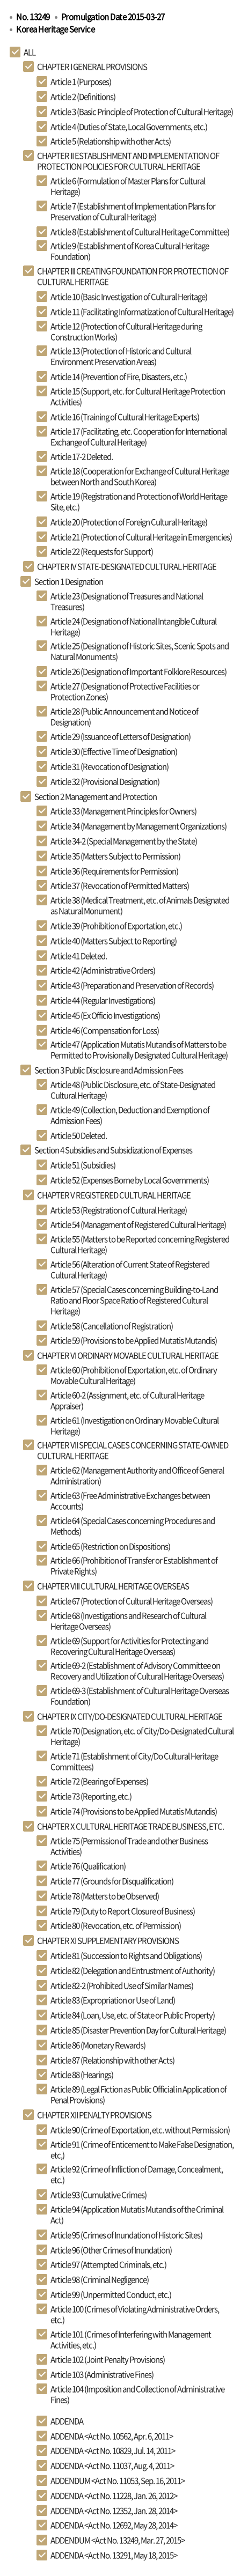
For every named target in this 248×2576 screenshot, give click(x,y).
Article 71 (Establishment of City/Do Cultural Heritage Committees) (134, 1761)
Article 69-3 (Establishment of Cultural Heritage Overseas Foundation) (139, 1696)
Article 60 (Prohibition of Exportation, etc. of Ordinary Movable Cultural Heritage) (133, 1375)
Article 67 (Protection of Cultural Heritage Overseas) (131, 1601)
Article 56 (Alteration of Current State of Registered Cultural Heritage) (129, 1269)
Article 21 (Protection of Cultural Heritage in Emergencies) (141, 537)
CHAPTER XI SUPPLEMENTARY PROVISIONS (108, 1940)
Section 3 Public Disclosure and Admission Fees (108, 1070)
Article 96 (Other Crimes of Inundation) (111, 2250)
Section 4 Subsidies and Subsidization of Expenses (113, 1150)
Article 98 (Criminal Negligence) (99, 2279)
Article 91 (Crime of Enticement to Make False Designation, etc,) (142, 2149)
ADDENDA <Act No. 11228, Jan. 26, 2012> (113, 2495)
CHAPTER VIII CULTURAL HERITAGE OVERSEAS (113, 1586)
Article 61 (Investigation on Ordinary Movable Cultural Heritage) (134, 1425)
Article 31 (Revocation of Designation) (109, 766)
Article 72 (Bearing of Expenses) (99, 1781)
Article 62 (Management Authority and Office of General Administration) (137, 1475)
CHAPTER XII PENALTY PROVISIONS (94, 2115)
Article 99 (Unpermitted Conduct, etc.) (110, 2294)
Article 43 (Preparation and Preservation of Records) (132, 985)
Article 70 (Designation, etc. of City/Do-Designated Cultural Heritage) (142, 1736)
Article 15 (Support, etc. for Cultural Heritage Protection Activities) (137, 396)
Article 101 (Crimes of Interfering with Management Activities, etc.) (130, 2339)
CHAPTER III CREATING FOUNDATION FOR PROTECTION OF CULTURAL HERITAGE (132, 276)
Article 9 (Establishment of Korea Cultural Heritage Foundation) (129, 251)
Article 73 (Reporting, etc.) (91, 1796)
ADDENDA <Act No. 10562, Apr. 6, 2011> (111, 2436)
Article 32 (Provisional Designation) (104, 781)
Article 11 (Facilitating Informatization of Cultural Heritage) (142, 312)
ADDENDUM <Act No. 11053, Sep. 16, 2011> (117, 2480)
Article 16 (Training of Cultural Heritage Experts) (124, 417)
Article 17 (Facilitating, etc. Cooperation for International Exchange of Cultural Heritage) (138, 436)
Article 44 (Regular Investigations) (102, 1000)
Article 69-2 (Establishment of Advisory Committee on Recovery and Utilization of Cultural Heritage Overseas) (137, 1670)
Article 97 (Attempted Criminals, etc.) (108, 2264)
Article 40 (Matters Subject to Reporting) (113, 941)
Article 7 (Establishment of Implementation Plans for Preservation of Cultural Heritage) (132, 211)
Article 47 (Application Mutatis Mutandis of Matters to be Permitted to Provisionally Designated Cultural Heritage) (139, 1049)
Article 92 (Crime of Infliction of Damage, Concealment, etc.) (136, 2174)
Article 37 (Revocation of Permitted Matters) (119, 885)
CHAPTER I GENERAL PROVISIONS (92, 66)
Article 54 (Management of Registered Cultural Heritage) (138, 1224)
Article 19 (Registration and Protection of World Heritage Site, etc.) (138, 501)
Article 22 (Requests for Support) (101, 551)
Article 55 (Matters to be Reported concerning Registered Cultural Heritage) (139, 1244)
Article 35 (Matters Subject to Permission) (115, 856)
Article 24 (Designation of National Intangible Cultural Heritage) (133, 626)
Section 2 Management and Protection (95, 796)
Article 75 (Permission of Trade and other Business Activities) (129, 1846)
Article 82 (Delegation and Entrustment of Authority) (132, 1970)
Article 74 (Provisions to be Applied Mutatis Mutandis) (133, 1811)
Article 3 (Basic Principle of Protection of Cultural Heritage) (141, 111)
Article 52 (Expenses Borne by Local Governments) (129, 1180)
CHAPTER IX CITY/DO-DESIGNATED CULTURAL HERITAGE (129, 1716)
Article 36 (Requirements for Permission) (114, 871)
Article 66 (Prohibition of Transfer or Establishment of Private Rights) (133, 1565)
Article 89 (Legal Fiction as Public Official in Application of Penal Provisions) (138, 2094)
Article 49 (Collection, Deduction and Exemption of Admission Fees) (129, 1115)
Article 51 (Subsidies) (82, 1165)
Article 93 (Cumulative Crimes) (98, 2195)
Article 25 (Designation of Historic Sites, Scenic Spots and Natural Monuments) (139, 651)
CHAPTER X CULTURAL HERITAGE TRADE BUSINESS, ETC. (130, 1826)
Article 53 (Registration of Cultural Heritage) (118, 1210)
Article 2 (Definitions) (82, 96)
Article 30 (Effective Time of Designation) (113, 751)
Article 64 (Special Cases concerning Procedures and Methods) (132, 1526)
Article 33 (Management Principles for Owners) (123, 811)
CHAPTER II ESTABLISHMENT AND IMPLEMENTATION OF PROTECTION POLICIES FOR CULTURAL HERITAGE (128, 161)
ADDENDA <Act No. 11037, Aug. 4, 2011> (112, 2465)
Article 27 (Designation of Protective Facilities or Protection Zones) (124, 691)
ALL (29, 52)
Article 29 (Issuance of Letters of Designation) (120, 736)
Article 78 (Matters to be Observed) (104, 1896)
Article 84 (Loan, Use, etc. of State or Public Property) (132, 2015)
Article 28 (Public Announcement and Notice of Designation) (124, 716)
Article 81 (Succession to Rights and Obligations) (126, 1955)
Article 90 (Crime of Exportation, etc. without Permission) (140, 2130)
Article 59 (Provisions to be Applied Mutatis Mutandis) (133, 1340)
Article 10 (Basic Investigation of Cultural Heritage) (128, 296)
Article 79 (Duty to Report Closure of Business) (122, 1911)
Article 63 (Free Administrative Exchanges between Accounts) (130, 1500)
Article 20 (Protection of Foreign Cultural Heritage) (128, 522)
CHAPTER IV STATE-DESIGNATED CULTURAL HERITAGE (126, 566)
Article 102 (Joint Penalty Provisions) (107, 2359)
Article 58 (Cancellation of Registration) (111, 1326)
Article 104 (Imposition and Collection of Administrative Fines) (137, 2394)
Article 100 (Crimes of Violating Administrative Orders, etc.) (134, 2314)
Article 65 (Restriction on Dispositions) (110, 1546)
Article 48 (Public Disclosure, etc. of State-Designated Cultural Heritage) (132, 1090)
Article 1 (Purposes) (80, 81)
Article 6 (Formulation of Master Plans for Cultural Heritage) (127, 186)
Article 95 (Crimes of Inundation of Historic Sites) (126, 2235)
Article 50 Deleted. (78, 1135)
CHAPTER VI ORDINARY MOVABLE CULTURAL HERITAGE (127, 1355)
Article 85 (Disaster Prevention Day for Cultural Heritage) (138, 2030)
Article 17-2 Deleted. (81, 456)
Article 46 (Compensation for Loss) (104, 1030)
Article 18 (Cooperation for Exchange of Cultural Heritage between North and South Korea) (139, 476)
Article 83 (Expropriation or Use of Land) (112, 2000)
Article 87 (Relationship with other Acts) (112, 2060)
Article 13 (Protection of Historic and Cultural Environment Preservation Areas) (120, 356)
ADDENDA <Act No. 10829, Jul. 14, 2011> (112, 2450)
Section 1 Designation (68, 581)
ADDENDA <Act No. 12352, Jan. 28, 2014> (113, 2510)
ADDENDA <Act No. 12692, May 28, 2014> (113, 2525)
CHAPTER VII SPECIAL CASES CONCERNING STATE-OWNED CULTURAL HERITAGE (132, 1450)
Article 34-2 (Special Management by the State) (123, 841)
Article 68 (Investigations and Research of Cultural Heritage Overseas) (128, 1621)
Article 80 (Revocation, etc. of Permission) (115, 1925)
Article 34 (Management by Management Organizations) (138, 826)
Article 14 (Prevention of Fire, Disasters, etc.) (118, 376)
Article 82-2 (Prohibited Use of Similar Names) (121, 1985)
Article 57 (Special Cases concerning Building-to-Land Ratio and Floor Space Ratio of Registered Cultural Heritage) (134, 1300)
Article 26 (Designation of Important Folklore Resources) (138, 671)
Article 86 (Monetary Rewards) (97, 2045)
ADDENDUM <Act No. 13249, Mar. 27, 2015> (117, 2540)
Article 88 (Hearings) (81, 2074)
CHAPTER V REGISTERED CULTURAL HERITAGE (114, 1195)
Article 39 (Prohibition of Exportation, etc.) (116, 926)
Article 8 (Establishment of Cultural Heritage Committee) (139, 232)
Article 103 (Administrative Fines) (102, 2374)
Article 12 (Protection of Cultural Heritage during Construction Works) (126, 331)
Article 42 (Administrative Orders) (102, 970)
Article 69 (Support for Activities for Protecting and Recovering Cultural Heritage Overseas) (129, 1646)
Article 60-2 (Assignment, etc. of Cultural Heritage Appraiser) (127, 1400)
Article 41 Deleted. (78, 956)
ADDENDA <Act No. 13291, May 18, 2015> (113, 2555)
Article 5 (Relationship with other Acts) (110, 141)
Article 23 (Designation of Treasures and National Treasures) (126, 601)
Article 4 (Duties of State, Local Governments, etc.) (128, 126)
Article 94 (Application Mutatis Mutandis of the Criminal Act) (136, 2214)
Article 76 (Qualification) (88, 1866)
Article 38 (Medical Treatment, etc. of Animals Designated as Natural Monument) (139, 905)
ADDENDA (66, 2421)
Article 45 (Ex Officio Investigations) (105, 1015)
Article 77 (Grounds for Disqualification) (111, 1881)
